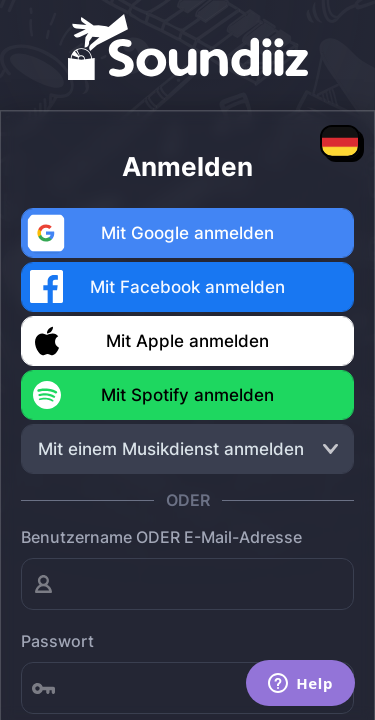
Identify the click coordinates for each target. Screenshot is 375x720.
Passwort (57, 641)
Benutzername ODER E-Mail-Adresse (161, 537)
